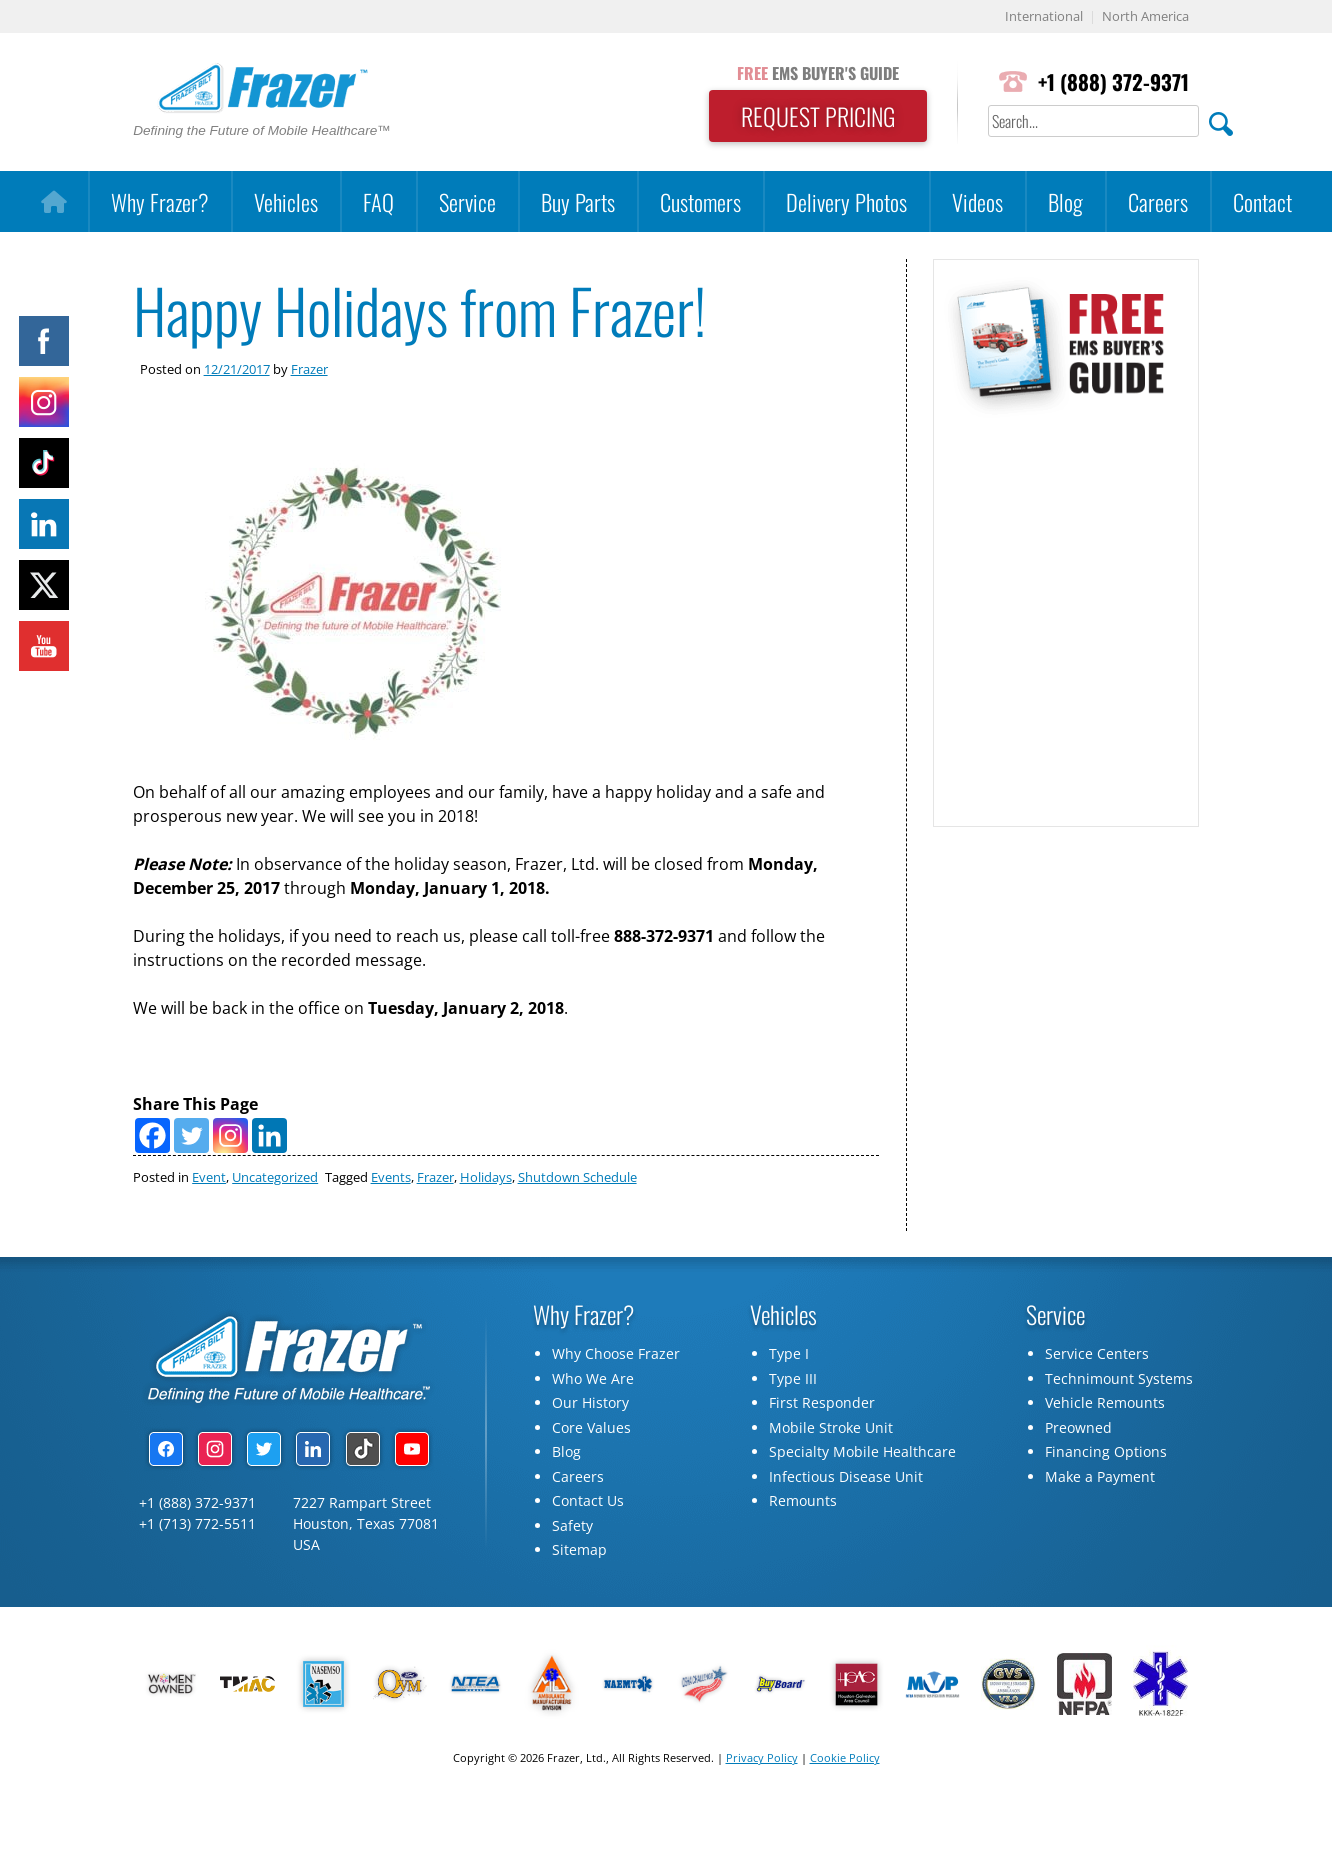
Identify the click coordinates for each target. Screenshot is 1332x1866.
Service (467, 201)
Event (209, 1177)
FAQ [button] (378, 201)
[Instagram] (230, 1135)
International (1044, 16)
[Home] (53, 202)
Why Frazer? (160, 201)
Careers (1158, 201)
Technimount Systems (1119, 1378)
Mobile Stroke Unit (831, 1427)
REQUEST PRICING (818, 116)
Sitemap (579, 1549)
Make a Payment (1100, 1476)
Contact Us (588, 1500)
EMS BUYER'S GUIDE (818, 73)
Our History (590, 1402)
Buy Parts (578, 201)
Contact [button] (1262, 201)
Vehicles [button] (286, 201)
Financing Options (1106, 1451)
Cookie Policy (845, 1757)
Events (391, 1177)
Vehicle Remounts (1105, 1402)
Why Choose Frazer (616, 1353)
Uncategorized (275, 1177)
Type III (793, 1378)
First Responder (822, 1402)
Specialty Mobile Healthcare (862, 1451)
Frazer (309, 369)
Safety (572, 1525)
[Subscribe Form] (1064, 611)
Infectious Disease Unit (846, 1476)
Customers (700, 201)
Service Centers (1097, 1353)
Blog (1065, 201)
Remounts (803, 1500)
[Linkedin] (269, 1135)
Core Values (591, 1427)
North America (1145, 16)
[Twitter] (191, 1135)
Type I (789, 1353)
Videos (977, 201)
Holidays (486, 1177)
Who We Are (593, 1378)
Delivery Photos (846, 201)
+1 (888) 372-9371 (1113, 81)
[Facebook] (152, 1135)
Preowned (1078, 1427)
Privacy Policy (762, 1757)
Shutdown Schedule (577, 1177)
